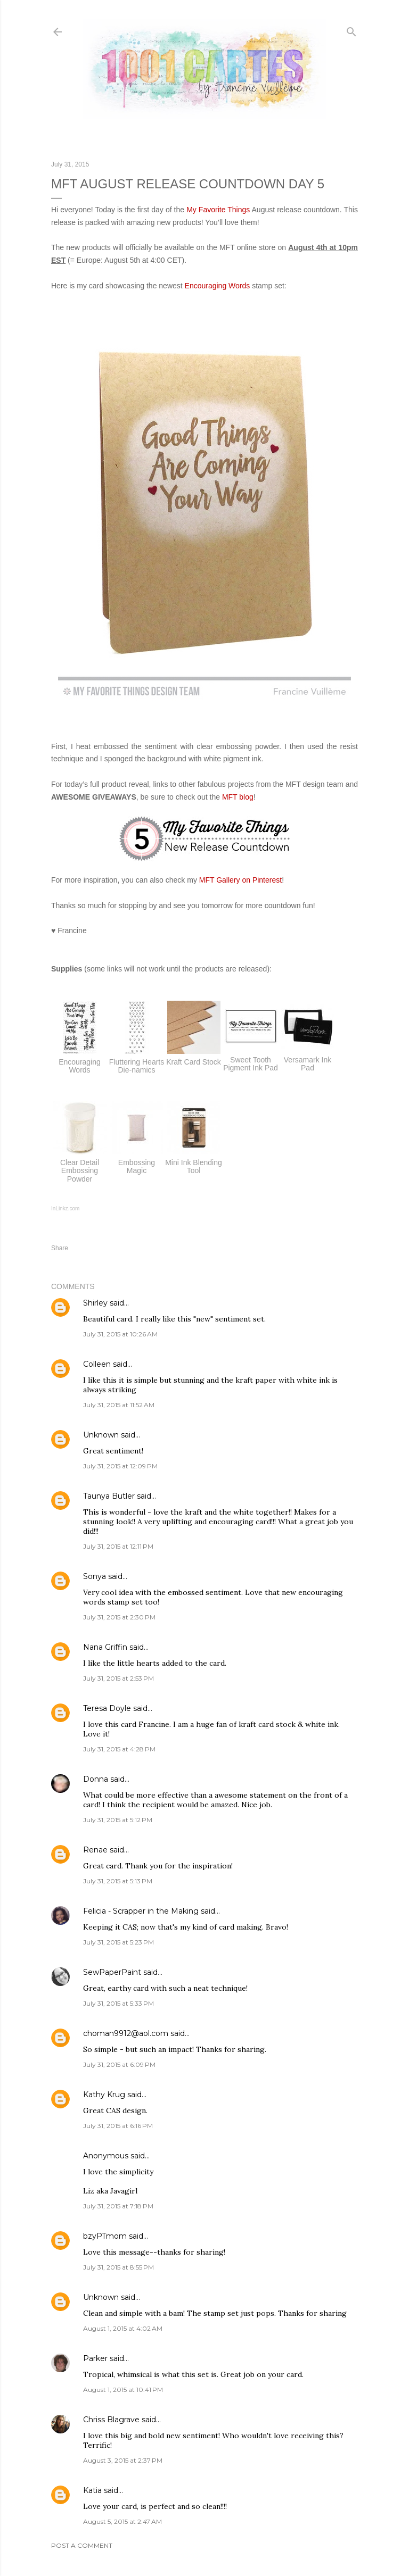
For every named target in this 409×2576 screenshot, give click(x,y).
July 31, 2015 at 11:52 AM (118, 1405)
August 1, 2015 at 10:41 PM (123, 2390)
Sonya (94, 1576)
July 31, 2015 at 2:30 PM (119, 1617)
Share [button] (59, 1248)
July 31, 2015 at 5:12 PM (117, 1820)
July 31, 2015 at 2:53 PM (118, 1678)
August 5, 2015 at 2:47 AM (122, 2521)
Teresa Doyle (107, 1708)
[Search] (351, 29)
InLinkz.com (65, 1208)
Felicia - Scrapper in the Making (141, 1911)
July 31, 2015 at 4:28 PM (119, 1749)
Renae (95, 1850)
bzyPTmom (105, 2236)
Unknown (101, 1435)
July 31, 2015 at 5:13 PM (117, 1881)
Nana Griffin (105, 1647)
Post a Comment (81, 2545)
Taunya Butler (109, 1496)
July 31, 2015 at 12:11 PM (118, 1546)
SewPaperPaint (112, 1972)
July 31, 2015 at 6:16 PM (118, 2126)
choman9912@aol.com (125, 2033)
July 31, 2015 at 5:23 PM (118, 1942)
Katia (92, 2490)
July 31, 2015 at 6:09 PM (119, 2064)
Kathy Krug (104, 2094)
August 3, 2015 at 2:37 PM (122, 2460)
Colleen (97, 1364)
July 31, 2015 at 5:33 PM (118, 2003)
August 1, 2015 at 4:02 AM (122, 2328)
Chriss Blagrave (111, 2419)
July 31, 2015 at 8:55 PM (118, 2267)
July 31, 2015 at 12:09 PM (120, 1466)
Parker (95, 2358)
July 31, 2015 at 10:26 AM (120, 1334)
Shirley (95, 1303)
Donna (95, 1779)
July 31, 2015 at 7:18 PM (118, 2206)
